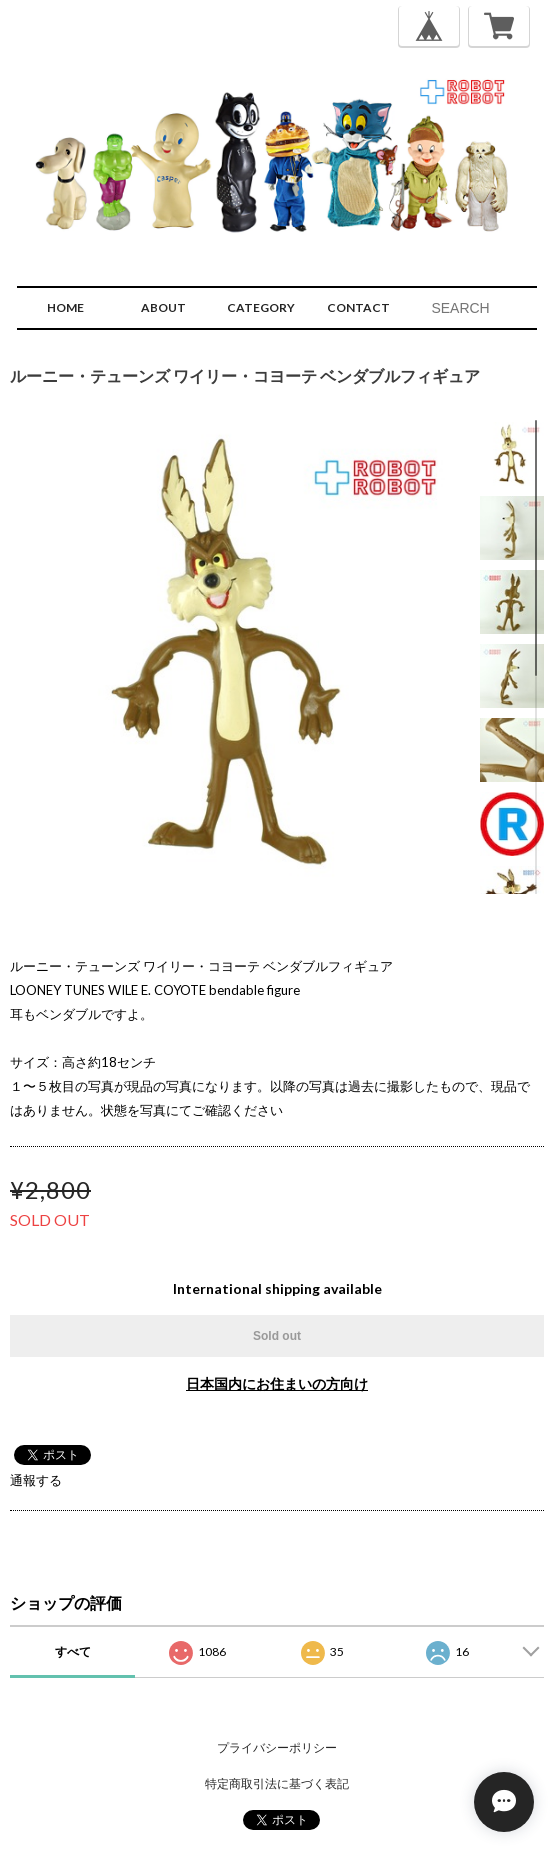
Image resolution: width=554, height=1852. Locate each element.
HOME (65, 307)
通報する (36, 1480)
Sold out (277, 1336)
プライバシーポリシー (277, 1747)
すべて (73, 1651)
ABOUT (163, 307)
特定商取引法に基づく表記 (277, 1783)
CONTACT (358, 307)
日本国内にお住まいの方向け (277, 1383)
